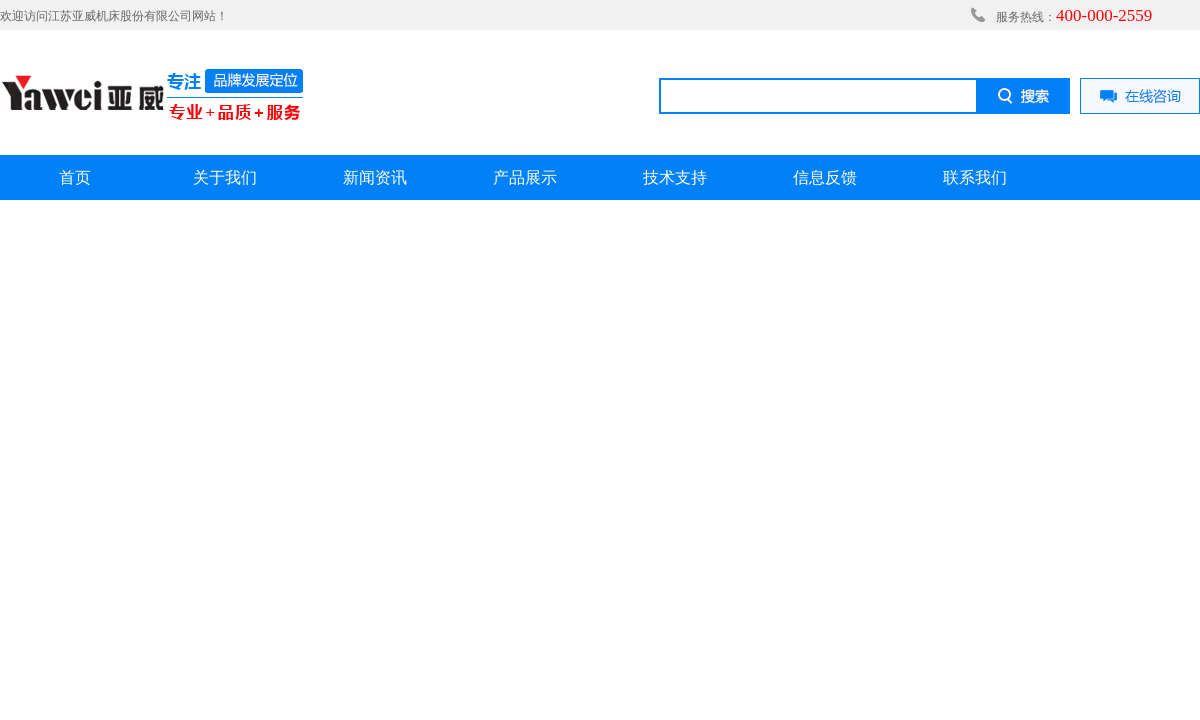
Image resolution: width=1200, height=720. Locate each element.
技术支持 (675, 177)
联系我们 (975, 177)
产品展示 (525, 177)
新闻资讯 (375, 177)
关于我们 (225, 177)
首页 (75, 177)
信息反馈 (825, 177)
